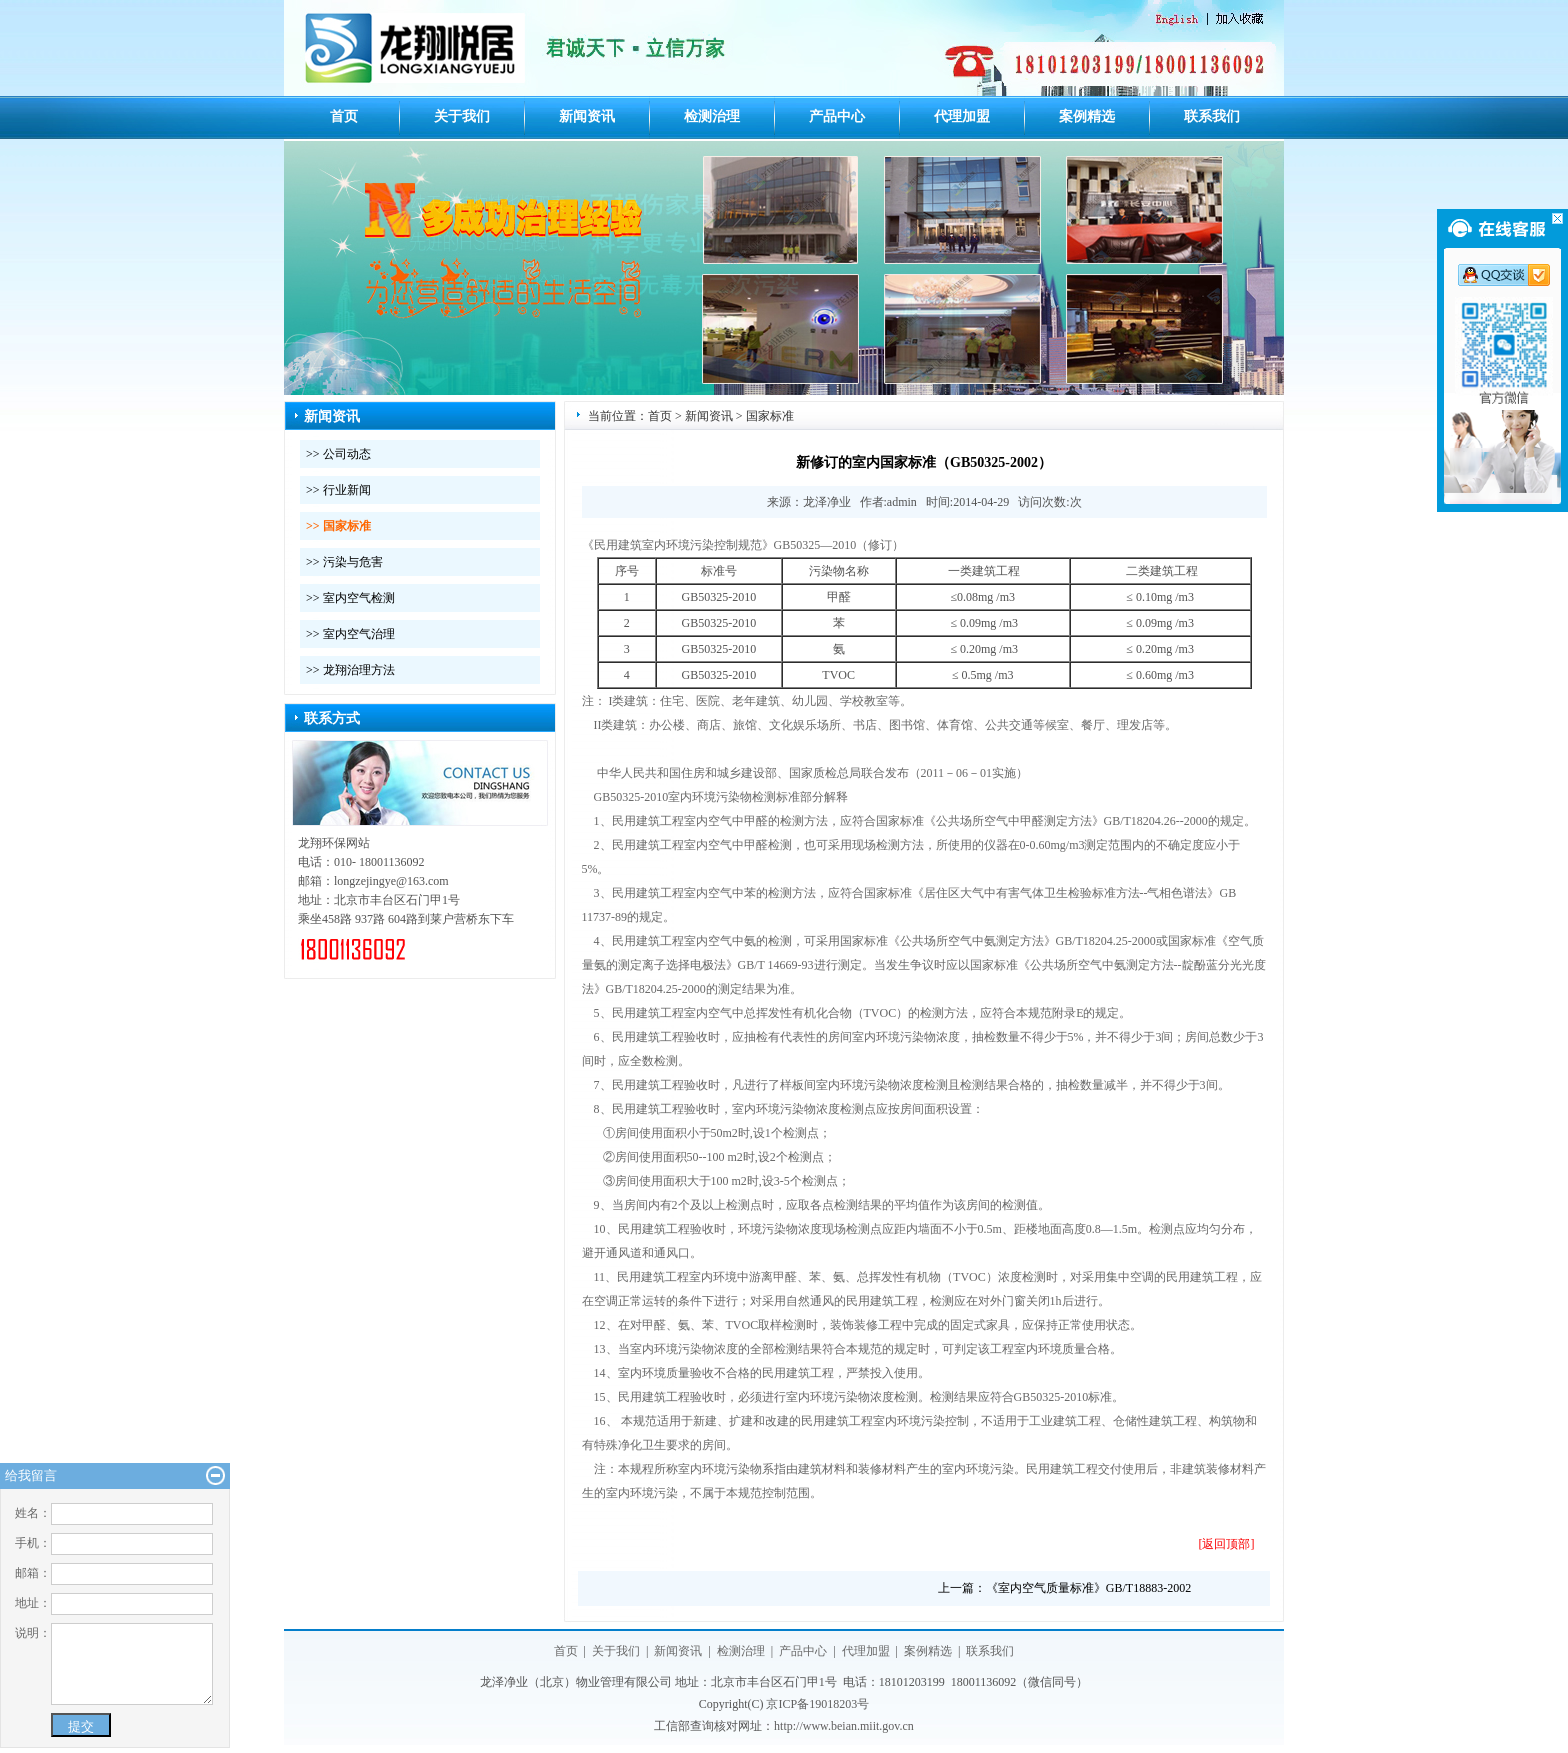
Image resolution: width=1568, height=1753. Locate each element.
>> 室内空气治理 (350, 634)
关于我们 (462, 116)
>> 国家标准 (338, 526)
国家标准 (770, 416)
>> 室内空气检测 (350, 598)
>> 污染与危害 (344, 562)
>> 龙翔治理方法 (350, 670)
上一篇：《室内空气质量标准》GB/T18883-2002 (1064, 1588)
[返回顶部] (1227, 1544)
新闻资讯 (587, 116)
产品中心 (837, 116)
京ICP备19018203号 (817, 1704)
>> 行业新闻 (338, 490)
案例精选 (1087, 116)
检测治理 (712, 116)
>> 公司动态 (338, 454)
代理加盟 (962, 116)
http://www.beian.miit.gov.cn (844, 1726)
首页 (344, 116)
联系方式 (332, 718)
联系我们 (1212, 116)
